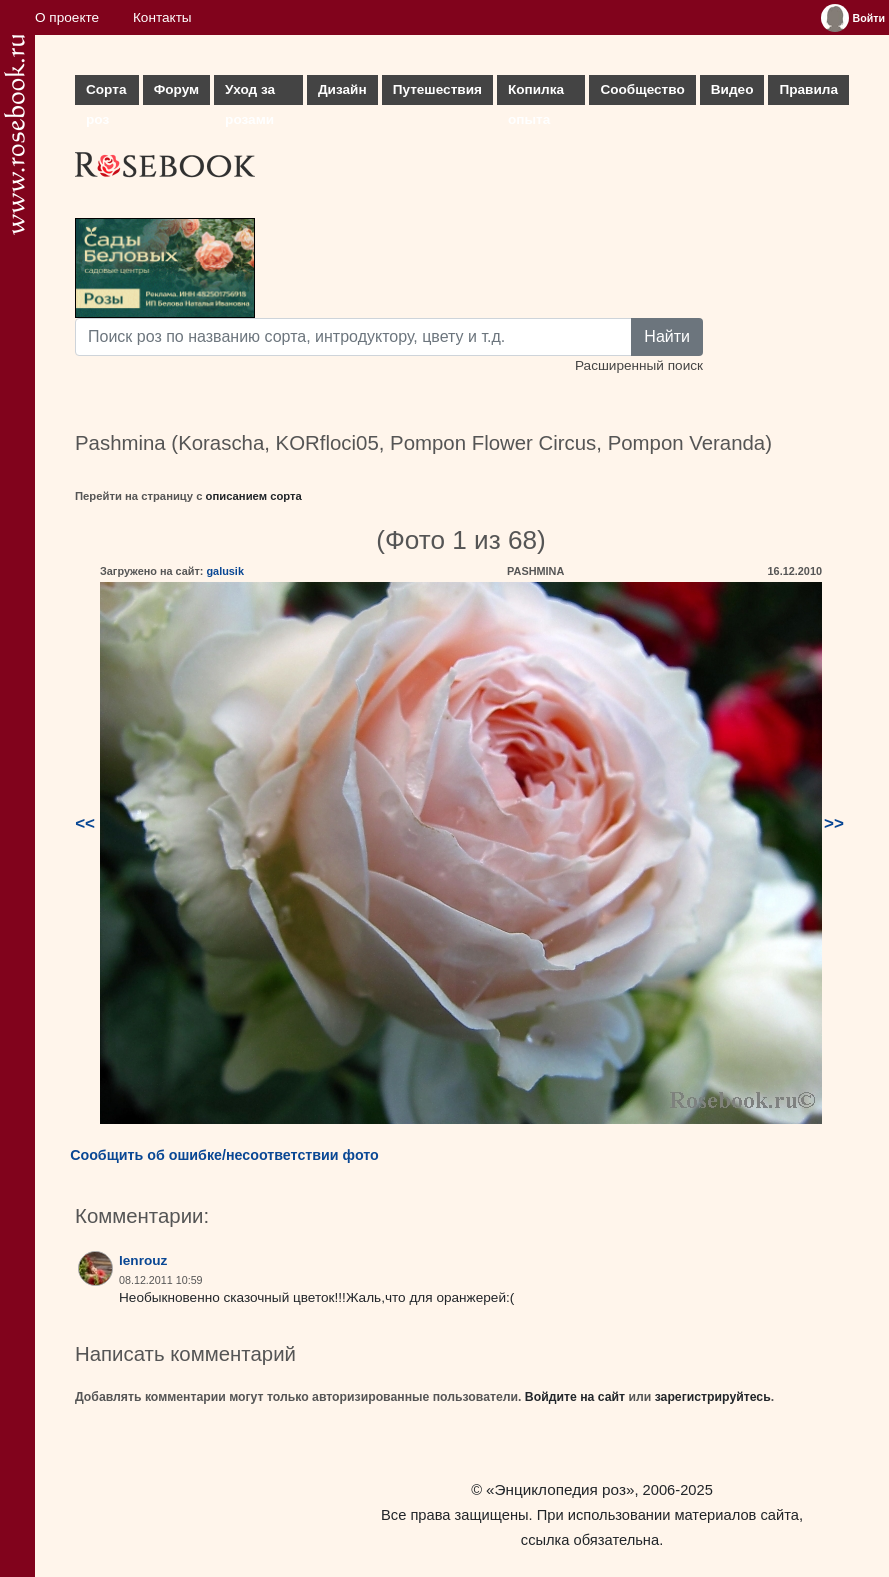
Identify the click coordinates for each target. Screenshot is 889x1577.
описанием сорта (254, 496)
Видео (732, 89)
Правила (808, 89)
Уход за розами (250, 93)
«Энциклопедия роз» (560, 1489)
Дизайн (342, 89)
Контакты (162, 17)
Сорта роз (106, 93)
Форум (176, 89)
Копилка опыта (536, 93)
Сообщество (642, 89)
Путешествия (437, 89)
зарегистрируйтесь (713, 1397)
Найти (667, 336)
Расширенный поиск (639, 365)
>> (834, 823)
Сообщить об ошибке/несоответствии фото (224, 1155)
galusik (224, 571)
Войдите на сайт (575, 1397)
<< (85, 823)
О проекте (67, 17)
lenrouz (143, 1260)
